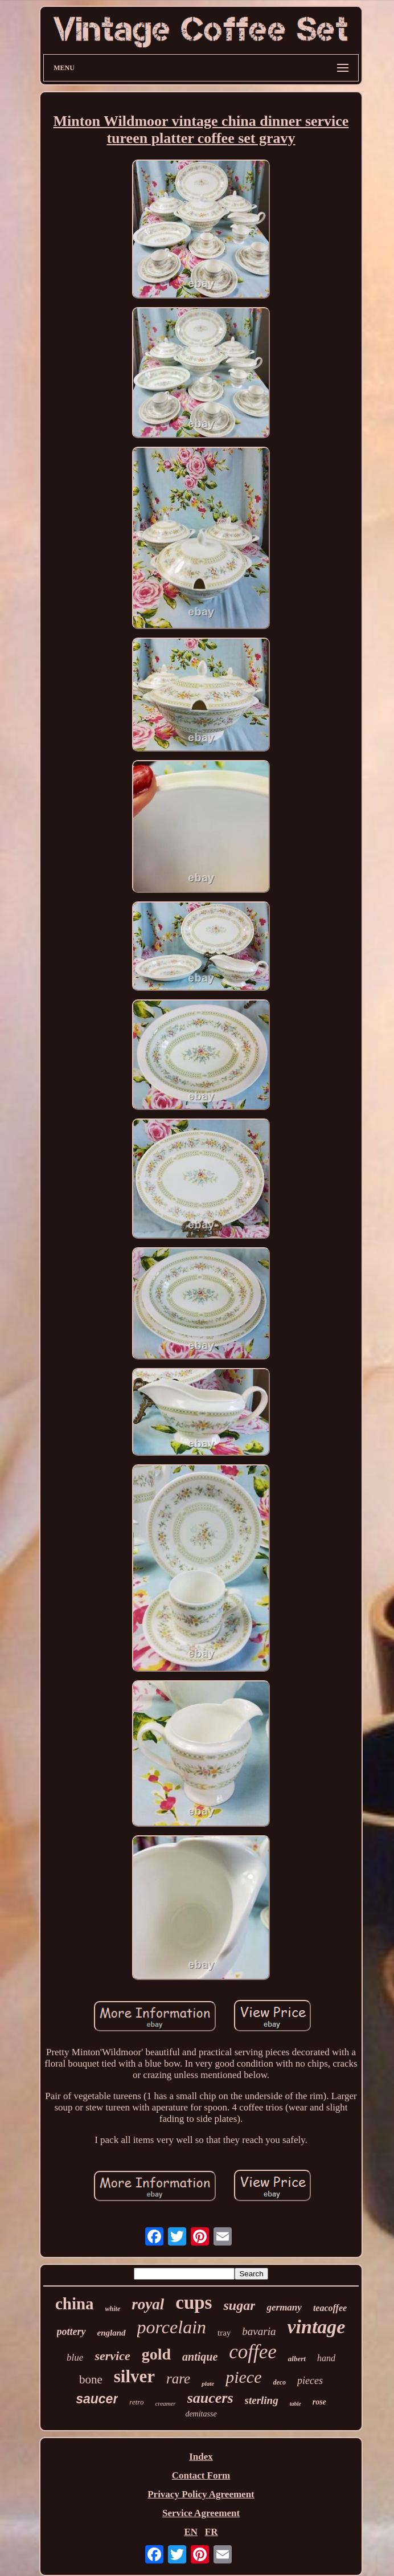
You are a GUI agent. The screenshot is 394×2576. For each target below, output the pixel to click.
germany (283, 2307)
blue (75, 2357)
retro (136, 2402)
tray (224, 2332)
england (111, 2332)
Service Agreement (201, 2513)
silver (134, 2376)
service (112, 2356)
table (295, 2404)
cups (193, 2302)
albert (297, 2358)
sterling (261, 2400)
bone (90, 2379)
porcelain (171, 2327)
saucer (97, 2398)
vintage (316, 2326)
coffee (253, 2352)
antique (199, 2356)
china (74, 2304)
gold (156, 2354)
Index (201, 2456)
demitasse (200, 2414)
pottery (71, 2331)
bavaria (259, 2331)
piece (243, 2376)
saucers (210, 2398)
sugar (239, 2305)
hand (326, 2358)
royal (148, 2304)
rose (319, 2402)
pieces (310, 2380)
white (113, 2309)
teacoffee (330, 2308)
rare (178, 2378)
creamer (165, 2403)
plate (208, 2383)
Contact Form (201, 2475)
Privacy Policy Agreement (201, 2494)
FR (211, 2531)
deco (279, 2382)
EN (191, 2531)
